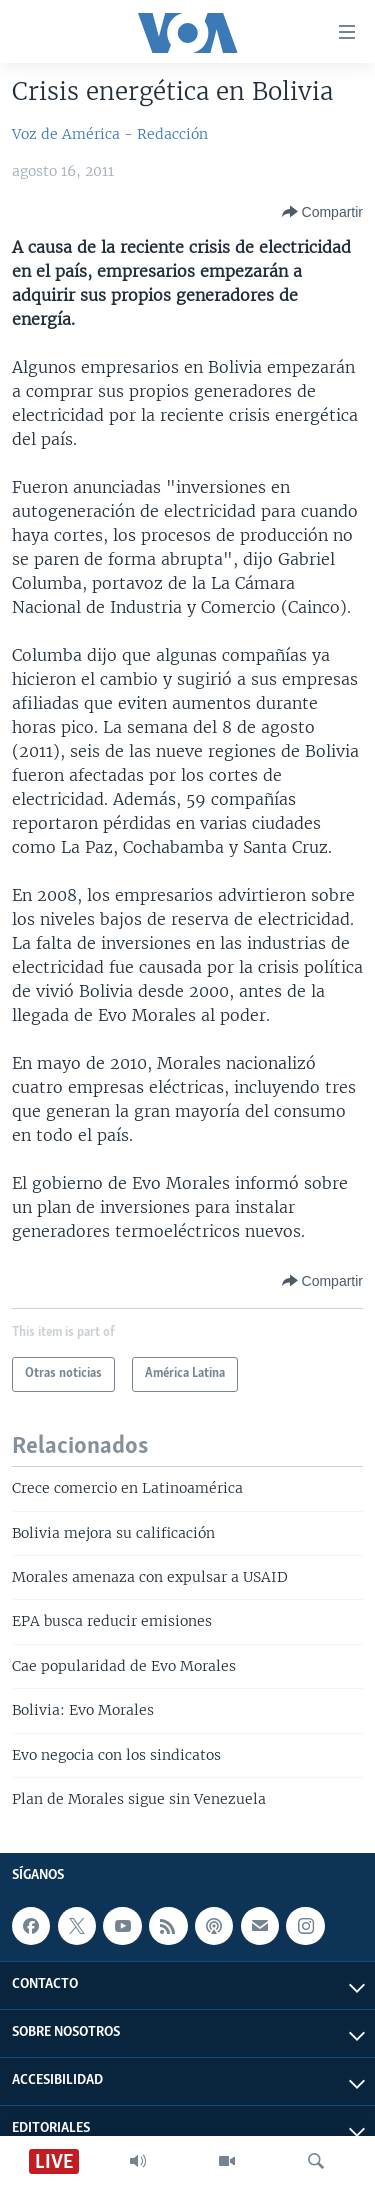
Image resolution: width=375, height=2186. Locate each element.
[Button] (322, 212)
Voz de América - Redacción (110, 134)
